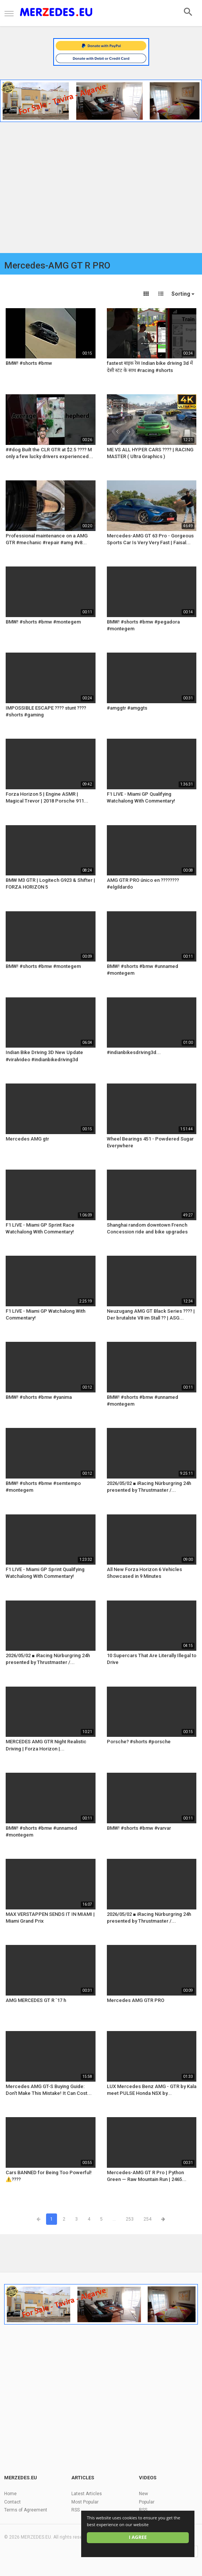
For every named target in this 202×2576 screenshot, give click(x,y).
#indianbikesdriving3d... (134, 1052)
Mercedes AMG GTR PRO (135, 2000)
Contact (12, 2502)
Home (10, 2493)
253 (130, 2219)
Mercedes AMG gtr (27, 1139)
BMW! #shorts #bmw (29, 363)
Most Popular (85, 2502)
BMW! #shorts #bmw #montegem (43, 622)
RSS (75, 2510)
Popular (146, 2502)
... (114, 2219)
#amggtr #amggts (127, 708)
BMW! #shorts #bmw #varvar (139, 1828)
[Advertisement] (101, 189)
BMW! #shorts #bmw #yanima (39, 1397)
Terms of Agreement (25, 2510)
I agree (138, 2537)
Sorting (182, 294)
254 (147, 2219)
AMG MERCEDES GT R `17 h (36, 2000)
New (143, 2493)
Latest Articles (86, 2493)
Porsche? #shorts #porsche (139, 1741)
